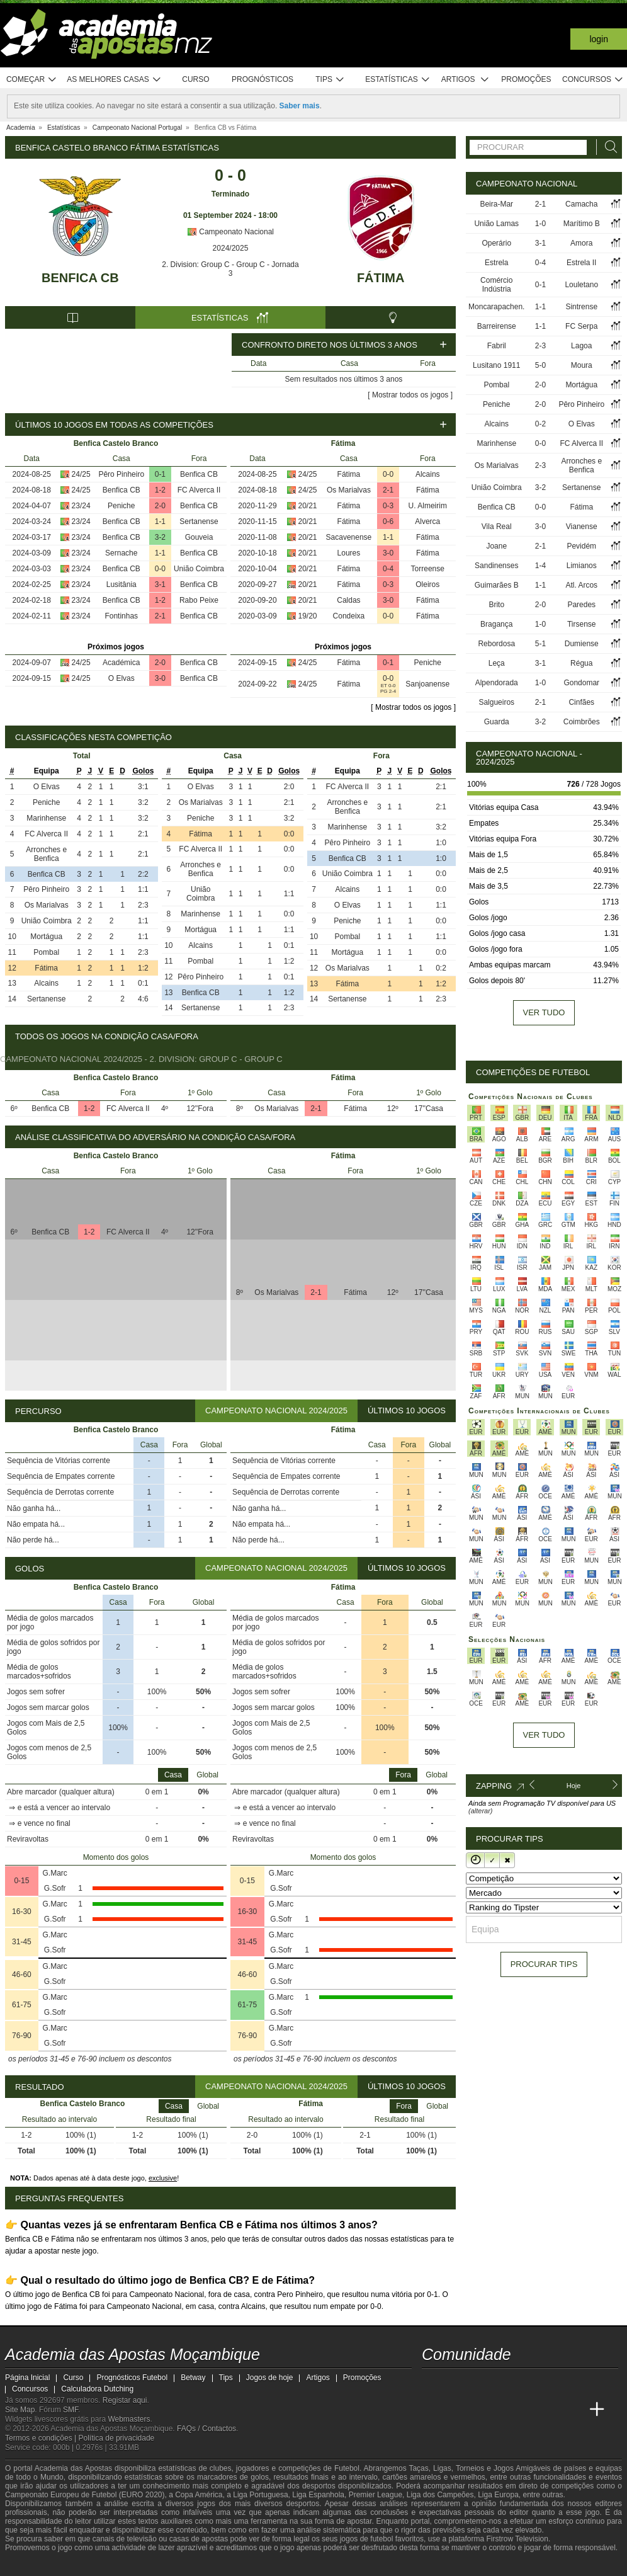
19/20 (307, 616)
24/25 (81, 474)
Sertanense (198, 521)
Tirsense (581, 624)
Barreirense (496, 326)
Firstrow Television (517, 2538)
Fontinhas (121, 616)
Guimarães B (497, 585)
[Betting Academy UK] (573, 2409)
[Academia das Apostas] (455, 2409)
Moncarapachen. (496, 306)
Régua (581, 663)
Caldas (348, 600)
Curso (195, 79)
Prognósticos (262, 79)
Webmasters (129, 2419)
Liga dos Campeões (440, 2494)
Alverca (427, 521)
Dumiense (582, 643)
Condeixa (349, 616)
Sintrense (581, 306)
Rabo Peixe (198, 600)
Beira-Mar (496, 204)
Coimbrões (581, 721)
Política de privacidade (117, 2438)
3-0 (160, 678)
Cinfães (581, 702)
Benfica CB (80, 278)
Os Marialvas (349, 490)
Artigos (465, 79)
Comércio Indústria (496, 285)
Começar (31, 79)
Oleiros (427, 584)
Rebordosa (496, 643)
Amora (581, 243)
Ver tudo (544, 1012)
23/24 (81, 505)
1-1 (160, 521)
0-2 (540, 423)
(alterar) (480, 1811)
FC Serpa (581, 326)
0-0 (160, 568)
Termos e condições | (42, 2438)
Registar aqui (125, 2400)
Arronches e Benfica (46, 854)
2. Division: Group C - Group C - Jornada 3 (230, 269)
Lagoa (581, 345)
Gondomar (581, 682)
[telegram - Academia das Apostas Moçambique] (503, 2383)
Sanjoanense (427, 684)
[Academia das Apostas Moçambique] (432, 2409)
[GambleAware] (37, 2565)
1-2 (160, 490)
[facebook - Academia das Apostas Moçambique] (455, 2383)
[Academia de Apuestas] (526, 2409)
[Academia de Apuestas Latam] (550, 2409)
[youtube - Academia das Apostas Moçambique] (432, 2383)
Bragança (496, 624)
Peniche (121, 505)
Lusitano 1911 (496, 365)
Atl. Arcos (581, 585)
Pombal (46, 952)
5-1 (540, 643)
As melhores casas (114, 79)
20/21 (307, 505)
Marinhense (46, 818)
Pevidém (581, 546)
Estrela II (581, 262)
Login (598, 39)
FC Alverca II (199, 490)
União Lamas (496, 223)
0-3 (388, 505)
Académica (121, 662)
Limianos (582, 565)
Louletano (581, 284)
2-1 (160, 616)
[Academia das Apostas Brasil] (479, 2409)
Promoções (526, 79)
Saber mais (300, 105)
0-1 (160, 474)
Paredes (581, 604)
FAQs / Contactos (206, 2428)
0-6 (388, 521)
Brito (496, 604)
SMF (70, 2409)
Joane (496, 546)
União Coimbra (199, 568)
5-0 (540, 365)
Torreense (427, 568)
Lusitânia (121, 584)
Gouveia (199, 537)
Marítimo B (581, 223)
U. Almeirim (428, 505)
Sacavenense (349, 537)
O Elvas (121, 678)
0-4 (388, 568)
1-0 (540, 223)
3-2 (160, 537)
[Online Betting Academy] (503, 2409)
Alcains (427, 474)
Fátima (381, 278)
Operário (496, 243)
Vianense (581, 526)
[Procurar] (607, 147)
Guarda (496, 721)
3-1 (160, 584)
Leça (497, 663)
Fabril (496, 345)
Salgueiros (496, 702)
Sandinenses (496, 565)
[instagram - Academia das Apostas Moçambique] (479, 2383)
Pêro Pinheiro (121, 474)
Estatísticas (397, 79)
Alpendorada (496, 682)
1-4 (540, 565)
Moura (581, 365)
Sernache (121, 553)
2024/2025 (231, 248)
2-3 (540, 345)
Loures (349, 553)
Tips (329, 79)
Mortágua (46, 936)
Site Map (20, 2409)
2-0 (160, 505)
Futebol (346, 2468)
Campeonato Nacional (230, 231)
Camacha (581, 204)
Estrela (496, 262)
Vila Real (497, 526)
